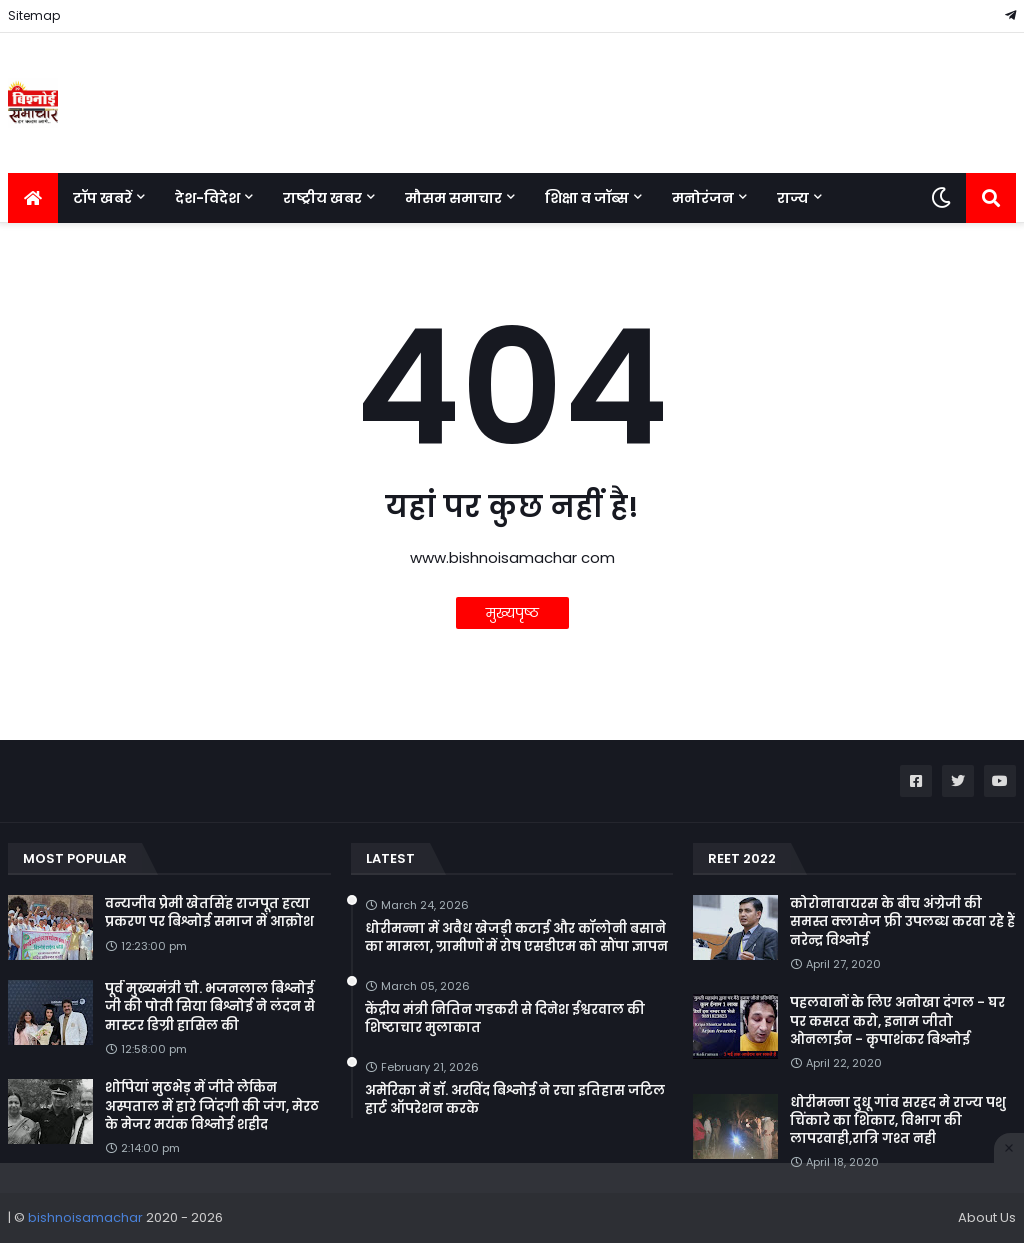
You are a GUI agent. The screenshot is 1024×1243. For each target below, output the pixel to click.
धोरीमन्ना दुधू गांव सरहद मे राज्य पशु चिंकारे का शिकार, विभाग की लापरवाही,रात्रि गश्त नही (898, 1121)
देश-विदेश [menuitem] (207, 198)
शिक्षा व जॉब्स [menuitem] (587, 198)
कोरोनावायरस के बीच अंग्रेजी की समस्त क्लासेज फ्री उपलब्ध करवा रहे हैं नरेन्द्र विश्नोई (902, 922)
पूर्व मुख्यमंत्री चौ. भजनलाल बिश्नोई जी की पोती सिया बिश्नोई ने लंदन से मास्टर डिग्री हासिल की (210, 1007)
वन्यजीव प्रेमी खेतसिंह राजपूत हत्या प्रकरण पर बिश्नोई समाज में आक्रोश (209, 913)
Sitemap (34, 15)
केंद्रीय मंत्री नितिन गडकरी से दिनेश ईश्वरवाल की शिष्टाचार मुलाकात (505, 1019)
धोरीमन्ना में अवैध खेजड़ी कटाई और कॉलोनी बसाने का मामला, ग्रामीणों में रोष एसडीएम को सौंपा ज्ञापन (516, 938)
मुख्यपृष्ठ (512, 613)
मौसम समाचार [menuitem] (453, 198)
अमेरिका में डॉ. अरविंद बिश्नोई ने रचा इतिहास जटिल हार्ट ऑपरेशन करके (515, 1100)
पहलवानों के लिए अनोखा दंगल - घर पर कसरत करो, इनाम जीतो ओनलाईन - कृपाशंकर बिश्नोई (897, 1021)
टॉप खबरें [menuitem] (102, 198)
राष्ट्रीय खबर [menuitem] (322, 198)
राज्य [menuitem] (793, 198)
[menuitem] (33, 198)
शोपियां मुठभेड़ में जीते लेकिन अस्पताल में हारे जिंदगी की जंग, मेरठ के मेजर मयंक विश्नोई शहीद (212, 1106)
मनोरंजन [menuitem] (703, 198)
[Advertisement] (512, 1203)
